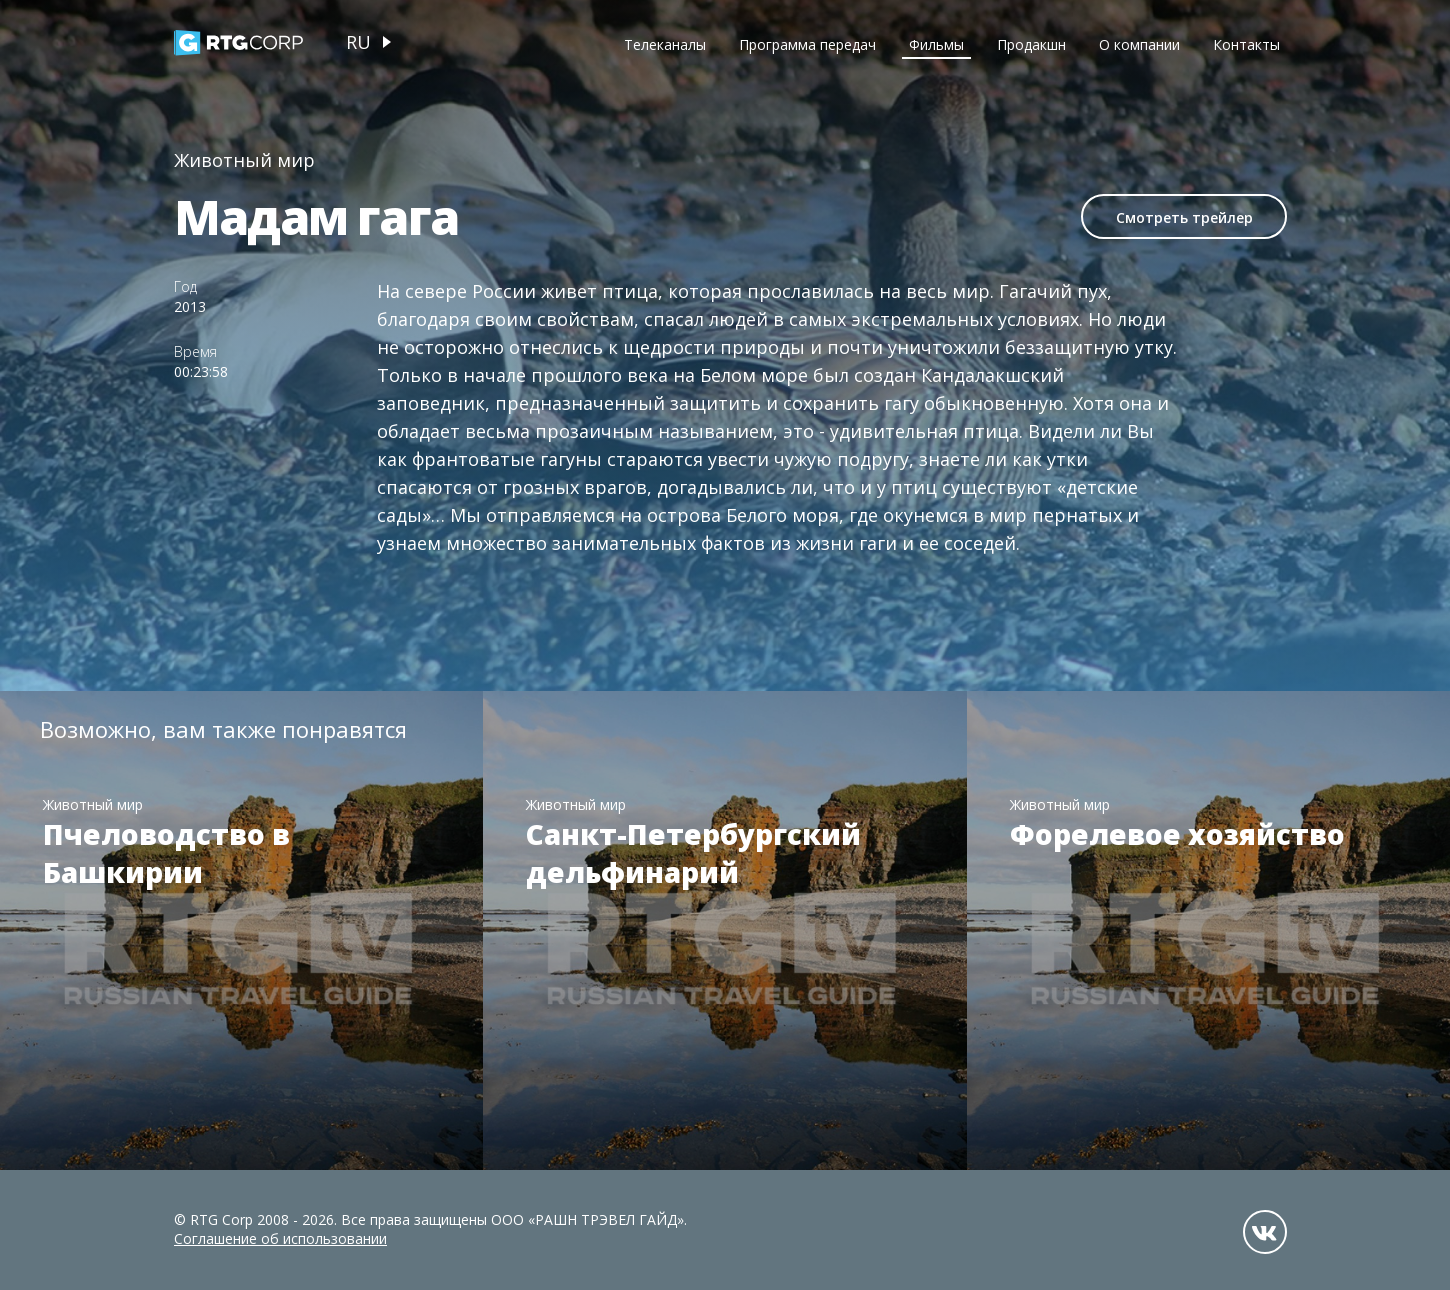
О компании (1139, 44)
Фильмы (936, 44)
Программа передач (807, 44)
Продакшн (1031, 44)
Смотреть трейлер (1184, 217)
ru (358, 42)
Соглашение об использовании (280, 1238)
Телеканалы (665, 44)
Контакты (1246, 44)
